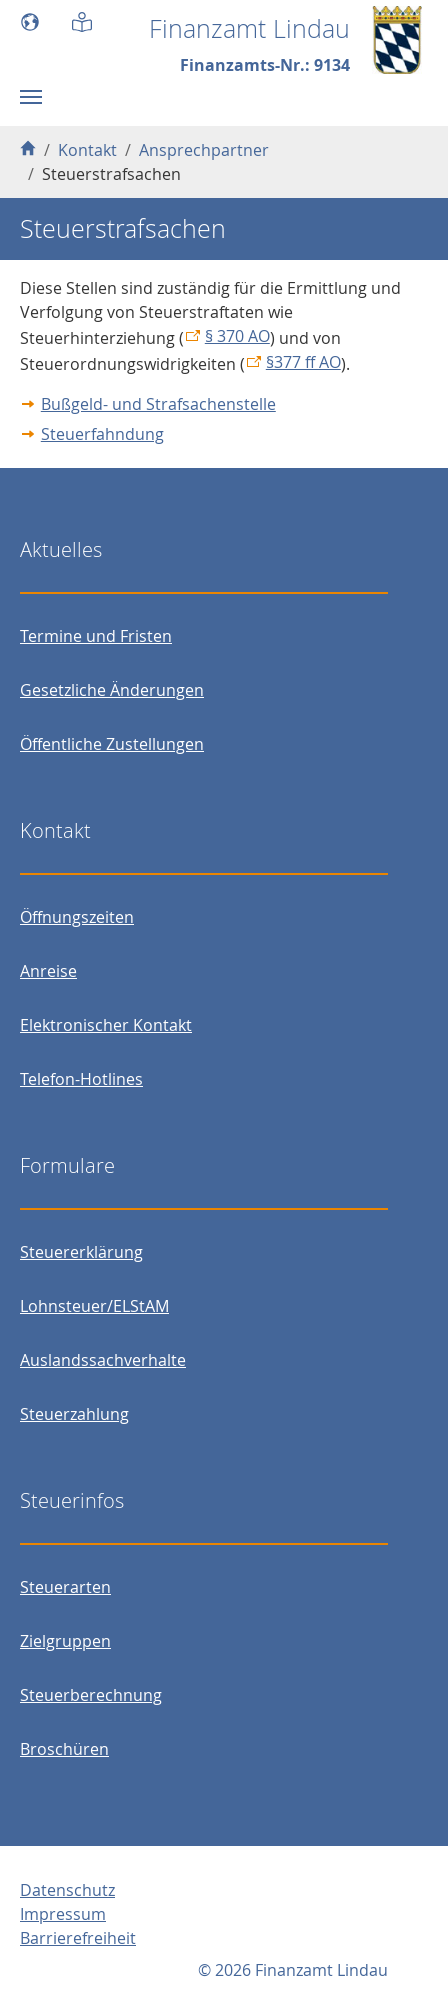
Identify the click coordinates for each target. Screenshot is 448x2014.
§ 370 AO (237, 336)
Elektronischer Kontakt (106, 1025)
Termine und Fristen (96, 636)
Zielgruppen (65, 1641)
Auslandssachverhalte (103, 1360)
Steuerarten (65, 1587)
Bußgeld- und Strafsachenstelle (158, 404)
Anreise (48, 971)
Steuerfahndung (102, 434)
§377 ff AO (303, 362)
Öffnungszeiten (77, 917)
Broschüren (64, 1749)
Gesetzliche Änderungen (112, 690)
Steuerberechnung (91, 1695)
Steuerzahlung (74, 1414)
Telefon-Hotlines (81, 1079)
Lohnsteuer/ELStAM (94, 1306)
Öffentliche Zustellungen (112, 744)
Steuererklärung (81, 1252)
